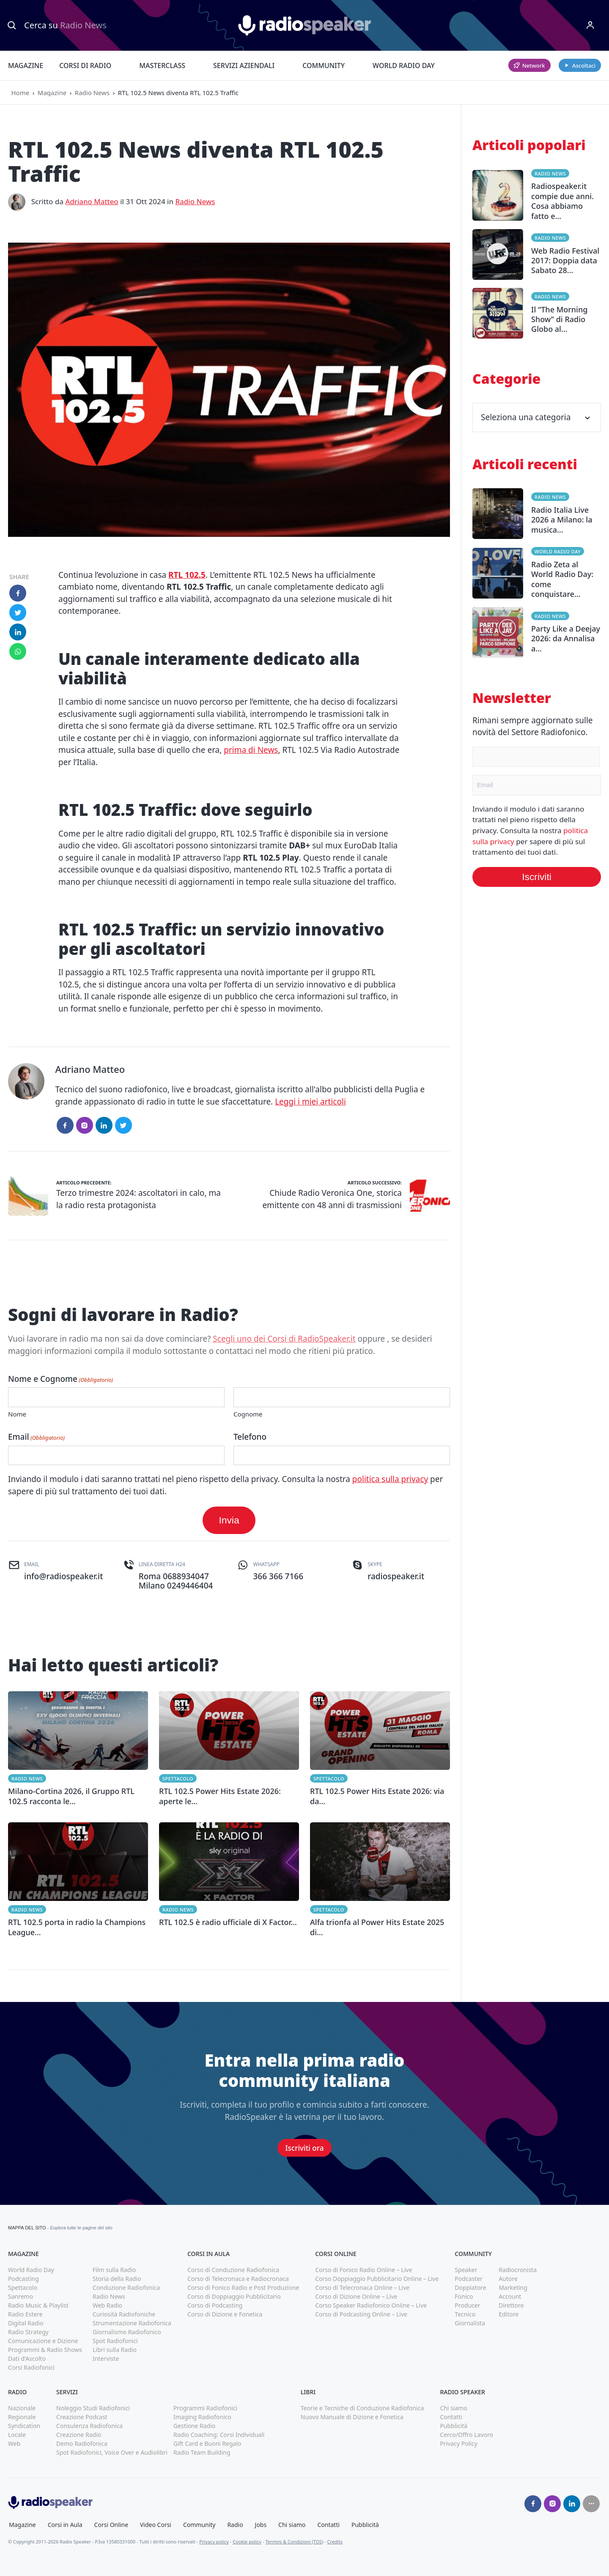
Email (36, 1436)
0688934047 (186, 1576)
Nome (17, 1414)
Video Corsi (155, 2525)
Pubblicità (453, 2426)
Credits (335, 2541)
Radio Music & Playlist (38, 2305)
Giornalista (470, 2323)
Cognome (248, 1414)
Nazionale (22, 2408)
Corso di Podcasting (215, 2305)
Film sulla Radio (114, 2270)
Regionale (22, 2417)
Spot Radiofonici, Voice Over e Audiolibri (111, 2452)
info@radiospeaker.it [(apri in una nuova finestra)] (63, 1576)
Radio (235, 2525)
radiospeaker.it (396, 1576)
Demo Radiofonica (81, 2443)
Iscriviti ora (304, 2148)
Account (510, 2296)
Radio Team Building (201, 2452)
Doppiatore (470, 2287)
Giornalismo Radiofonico (127, 2332)
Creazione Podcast (81, 2417)
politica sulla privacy (390, 1479)
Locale (17, 2435)
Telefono (249, 1436)
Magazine (25, 65)
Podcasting (23, 2279)
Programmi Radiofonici (205, 2408)
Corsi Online (111, 2525)
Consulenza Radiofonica (89, 2426)
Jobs (261, 2525)
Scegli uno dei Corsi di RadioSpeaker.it (284, 1338)
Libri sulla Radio (115, 2350)
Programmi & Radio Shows (45, 2350)
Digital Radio (25, 2323)
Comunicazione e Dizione (43, 2341)
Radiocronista (518, 2270)
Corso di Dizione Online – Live (356, 2296)
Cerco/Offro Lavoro (466, 2435)
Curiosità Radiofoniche (124, 2314)
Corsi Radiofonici (31, 2367)
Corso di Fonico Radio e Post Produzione (243, 2287)
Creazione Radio (78, 2435)
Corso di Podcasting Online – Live (361, 2314)
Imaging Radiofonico (202, 2417)
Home (20, 92)
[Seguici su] (591, 2503)
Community (323, 65)
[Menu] (590, 25)
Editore (508, 2314)
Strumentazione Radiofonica (132, 2323)
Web (14, 2443)
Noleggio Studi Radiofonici (93, 2408)
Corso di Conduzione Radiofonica (233, 2270)
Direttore (511, 2305)
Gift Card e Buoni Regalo (207, 2443)
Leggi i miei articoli (310, 1101)
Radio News (92, 92)
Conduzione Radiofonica (126, 2287)
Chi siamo (453, 2408)
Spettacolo (177, 1778)
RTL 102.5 (187, 574)
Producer (467, 2305)
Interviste (106, 2358)
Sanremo (20, 2296)
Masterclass (162, 65)
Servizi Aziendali (243, 65)
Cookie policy (247, 2541)
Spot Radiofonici (115, 2341)
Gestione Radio (194, 2426)
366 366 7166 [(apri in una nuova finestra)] (278, 1576)
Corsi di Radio (85, 65)
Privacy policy (214, 2541)
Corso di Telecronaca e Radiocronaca (238, 2279)
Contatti (451, 2417)
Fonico (464, 2296)
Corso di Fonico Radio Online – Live (363, 2270)
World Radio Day (404, 65)
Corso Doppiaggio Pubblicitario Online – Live (377, 2279)
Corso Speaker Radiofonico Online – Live (371, 2305)
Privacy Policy (458, 2443)
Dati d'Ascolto (27, 2358)
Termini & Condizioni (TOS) (294, 2541)
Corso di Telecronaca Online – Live (362, 2287)
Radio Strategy (28, 2332)
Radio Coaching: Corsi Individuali (218, 2435)
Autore (508, 2279)
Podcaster (469, 2279)
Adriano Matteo (91, 201)
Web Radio (107, 2305)
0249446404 (190, 1585)
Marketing (513, 2287)
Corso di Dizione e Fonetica (225, 2314)
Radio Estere (25, 2314)
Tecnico (465, 2314)
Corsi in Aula (65, 2525)
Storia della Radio (117, 2279)
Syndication (24, 2426)
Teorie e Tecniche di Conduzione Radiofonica (362, 2408)
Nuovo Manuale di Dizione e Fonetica (352, 2417)
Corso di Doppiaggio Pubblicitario (234, 2296)
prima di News (251, 749)
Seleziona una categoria (537, 417)
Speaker (466, 2270)
